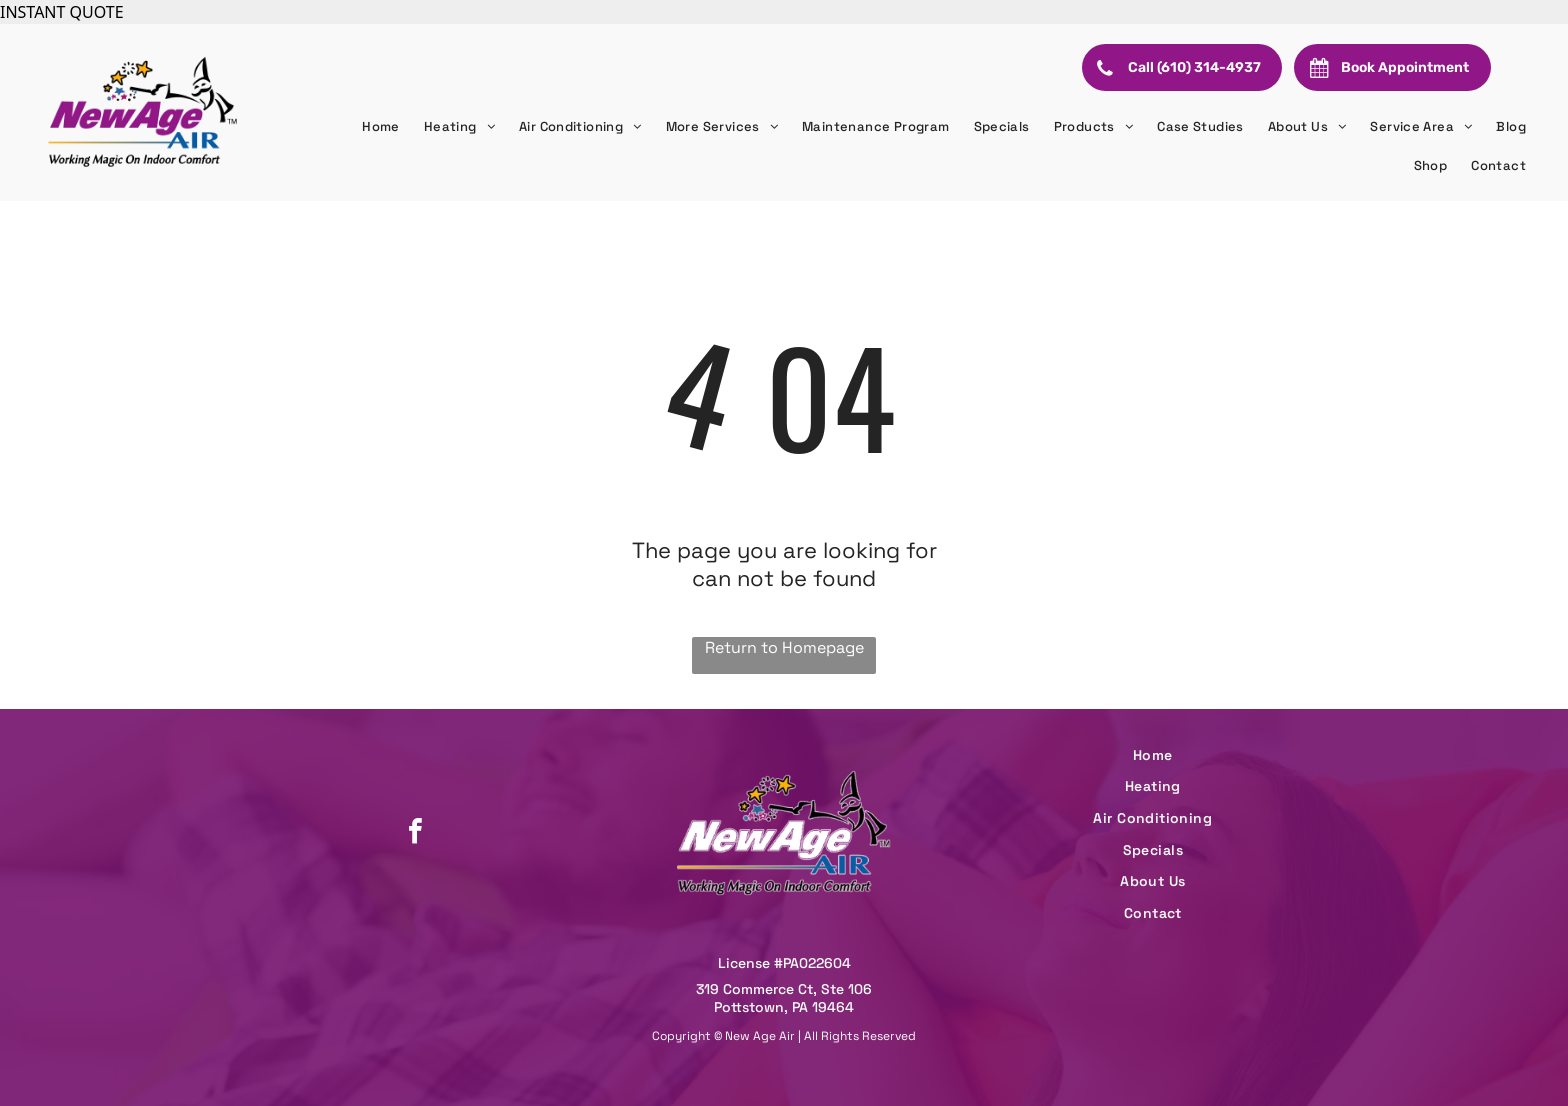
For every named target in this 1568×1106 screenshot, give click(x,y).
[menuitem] (381, 127)
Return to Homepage (784, 647)
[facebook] (415, 833)
